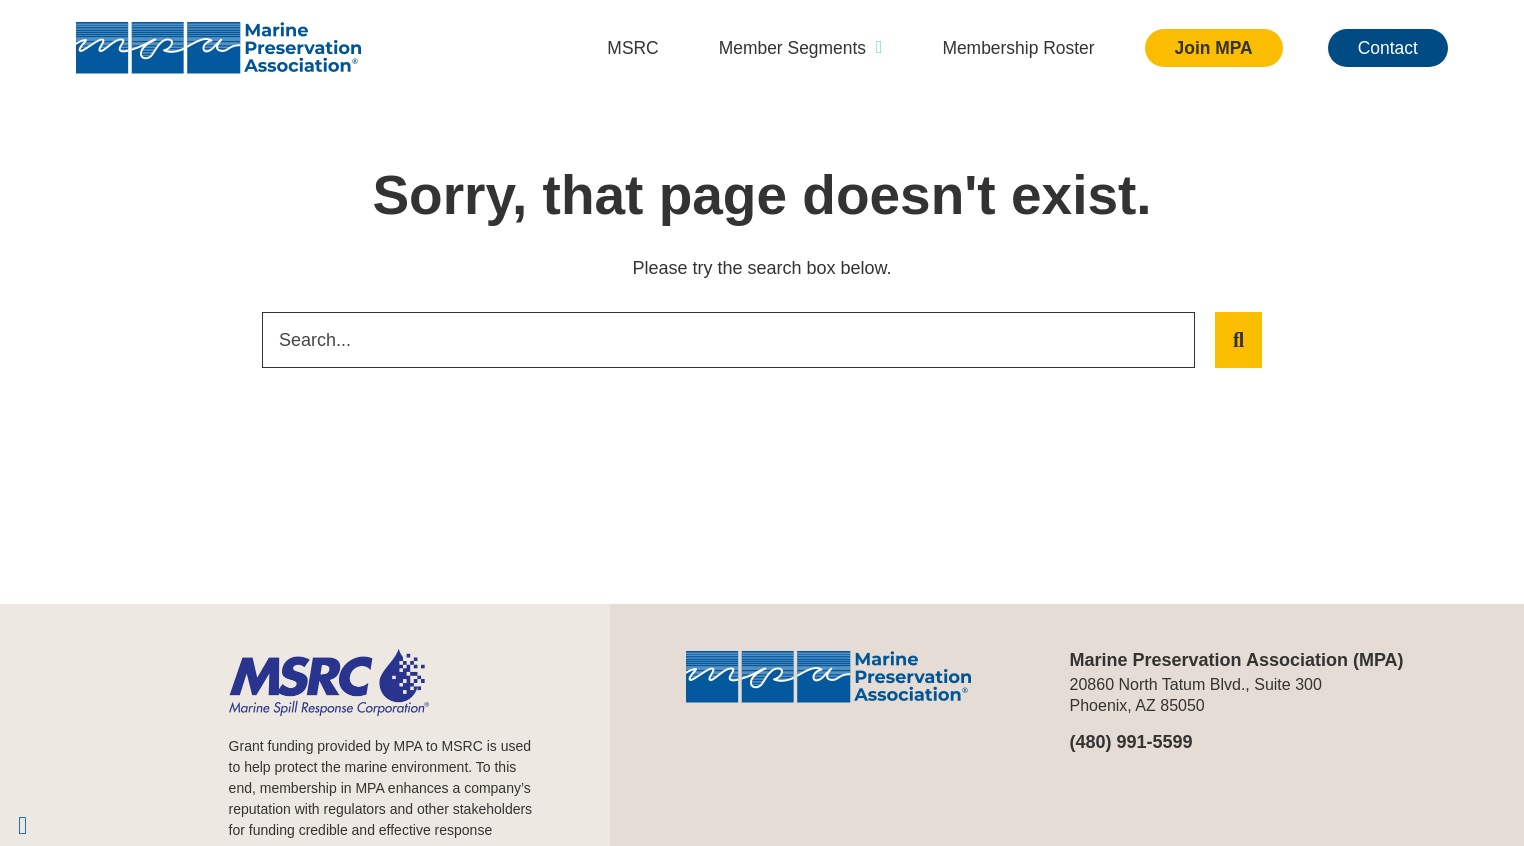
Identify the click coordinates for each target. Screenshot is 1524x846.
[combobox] (728, 340)
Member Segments (788, 48)
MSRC (617, 48)
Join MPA (1210, 48)
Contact (1387, 48)
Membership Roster (1011, 48)
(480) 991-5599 (1131, 742)
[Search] (1238, 340)
